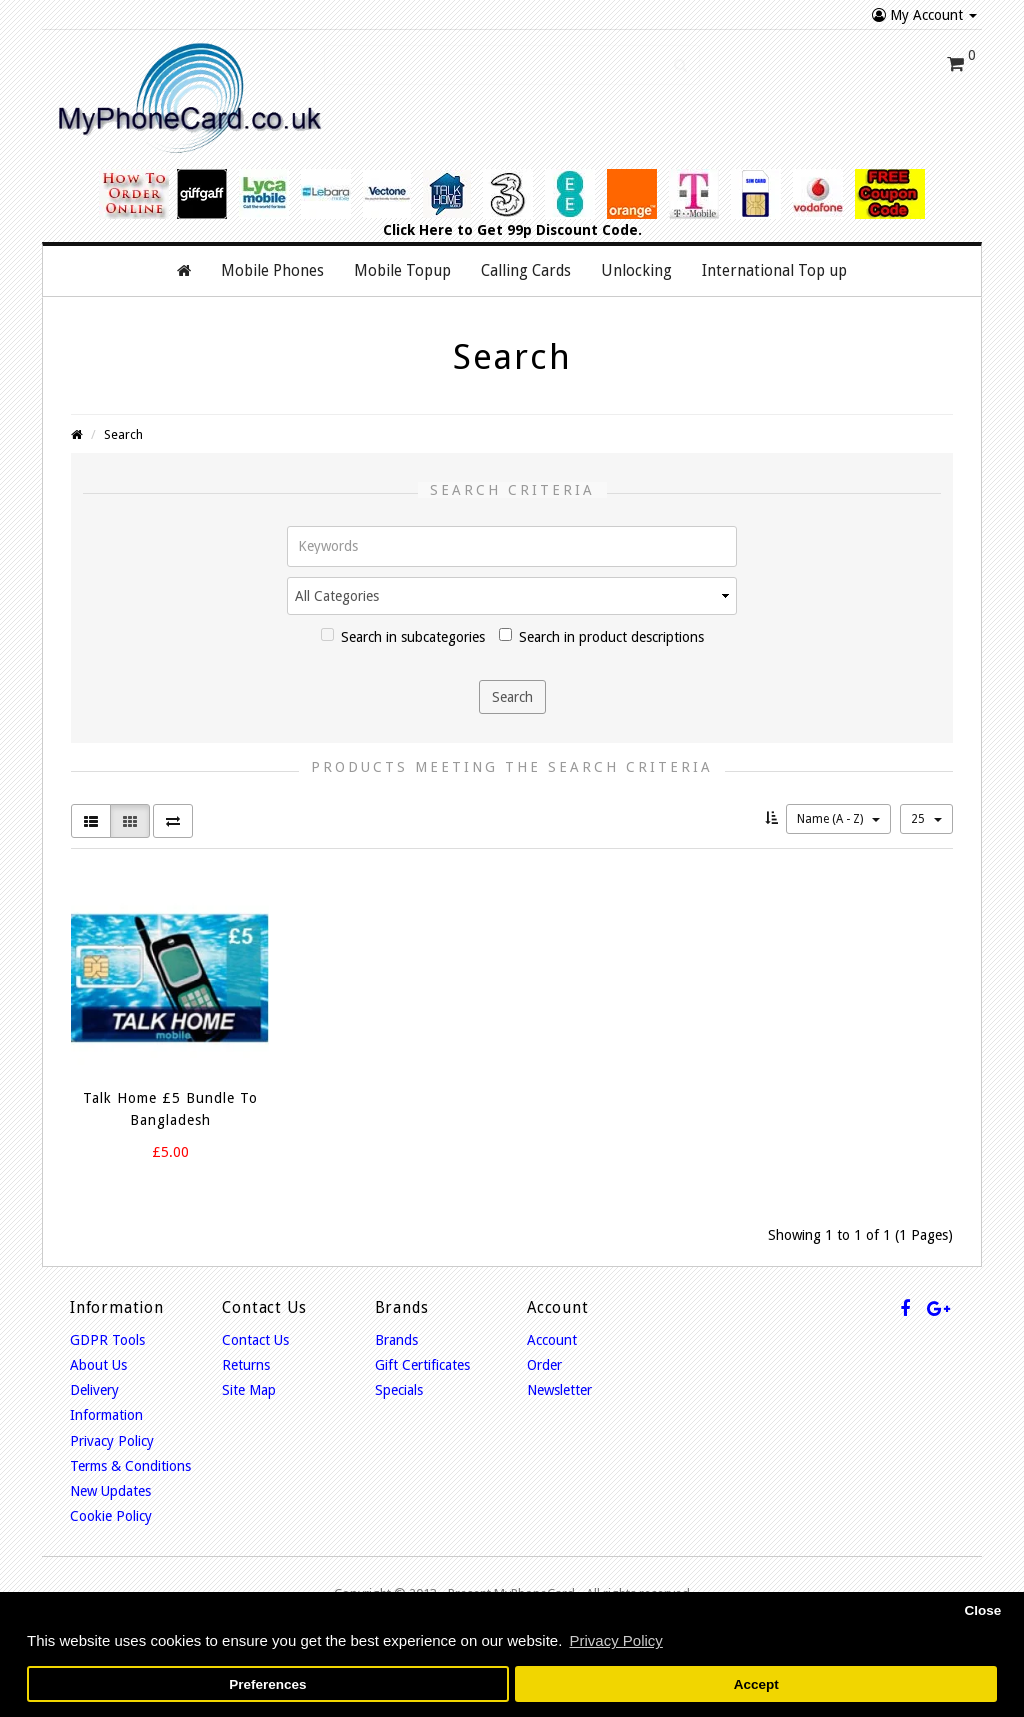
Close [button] (982, 1610)
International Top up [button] (774, 271)
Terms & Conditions (130, 1466)
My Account (924, 15)
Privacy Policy (112, 1441)
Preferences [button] (267, 1684)
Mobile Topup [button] (402, 271)
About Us (98, 1365)
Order (544, 1365)
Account (552, 1340)
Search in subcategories (403, 636)
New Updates (110, 1491)
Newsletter (559, 1390)
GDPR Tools (107, 1340)
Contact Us (255, 1340)
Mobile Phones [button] (272, 271)
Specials (399, 1390)
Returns (246, 1365)
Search (123, 434)
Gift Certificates (422, 1365)
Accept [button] (756, 1684)
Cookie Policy (111, 1516)
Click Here (418, 230)
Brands (396, 1340)
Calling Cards (526, 271)
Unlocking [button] (636, 271)
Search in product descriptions (601, 636)
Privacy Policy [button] (615, 1640)
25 (926, 819)
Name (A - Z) (838, 819)
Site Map (249, 1390)
